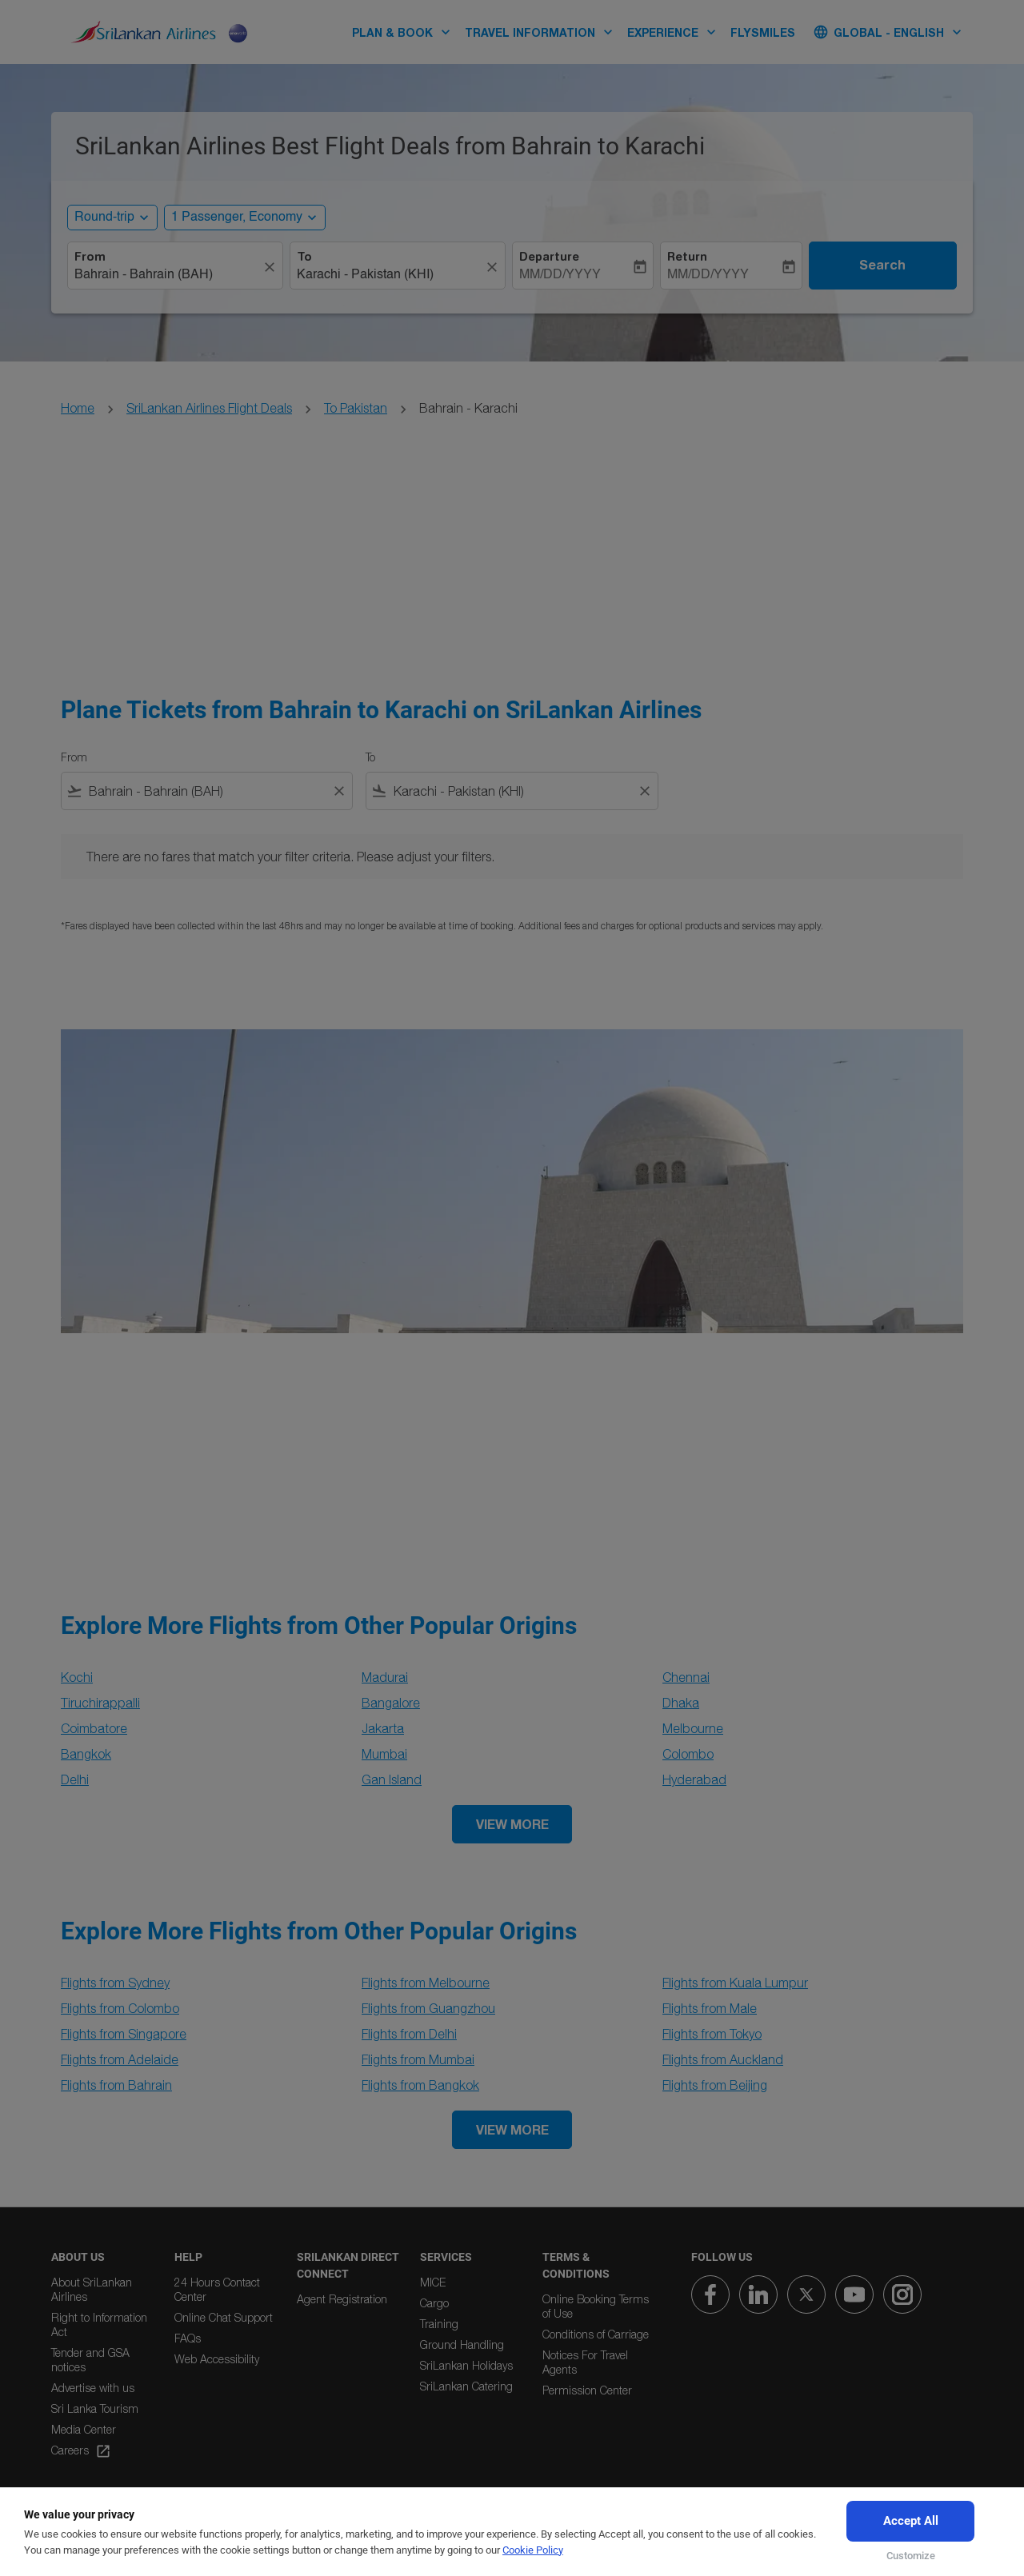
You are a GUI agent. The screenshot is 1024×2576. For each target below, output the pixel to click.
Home (77, 408)
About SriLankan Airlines (91, 2289)
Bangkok (86, 1754)
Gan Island (392, 1779)
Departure (549, 256)
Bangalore (391, 1702)
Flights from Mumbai (418, 2059)
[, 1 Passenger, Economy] (236, 217)
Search (882, 265)
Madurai (385, 1677)
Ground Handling (462, 2344)
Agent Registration (342, 2299)
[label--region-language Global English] (889, 32)
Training (439, 2323)
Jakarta (383, 1728)
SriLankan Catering (466, 2386)
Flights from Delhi (409, 2034)
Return (687, 256)
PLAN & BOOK (405, 32)
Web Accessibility (216, 2359)
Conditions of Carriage (595, 2334)
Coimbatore (94, 1728)
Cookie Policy (532, 2550)
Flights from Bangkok (420, 2085)
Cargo (434, 2303)
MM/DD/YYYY (560, 275)
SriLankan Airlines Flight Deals (209, 408)
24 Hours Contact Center (217, 2289)
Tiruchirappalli (100, 1702)
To (304, 256)
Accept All (910, 2521)
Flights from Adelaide (119, 2059)
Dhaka (680, 1702)
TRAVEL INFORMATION (543, 32)
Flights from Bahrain (116, 2085)
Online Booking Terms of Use (595, 2306)
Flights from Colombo (120, 2008)
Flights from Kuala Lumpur (735, 1982)
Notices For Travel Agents (585, 2362)
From (90, 256)
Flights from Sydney (115, 1982)
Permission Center (587, 2390)
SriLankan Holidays (466, 2365)
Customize (910, 2556)
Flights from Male (709, 2008)
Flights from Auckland (722, 2059)
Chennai (686, 1677)
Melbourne (692, 1728)
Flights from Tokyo (712, 2034)
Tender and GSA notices (90, 2360)
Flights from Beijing (714, 2085)
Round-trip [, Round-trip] (104, 217)
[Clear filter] (338, 791)
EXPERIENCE (675, 32)
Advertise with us (92, 2387)
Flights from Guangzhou (428, 2008)
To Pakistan (355, 408)
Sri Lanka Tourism (94, 2408)
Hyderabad (694, 1779)
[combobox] (167, 275)
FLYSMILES (762, 32)
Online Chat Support (223, 2317)
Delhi (75, 1779)
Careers (81, 2451)
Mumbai (384, 1754)
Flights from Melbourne (426, 1982)
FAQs (187, 2338)
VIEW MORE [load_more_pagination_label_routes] (512, 1823)
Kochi (77, 1677)
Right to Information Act (99, 2324)
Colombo (688, 1754)
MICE (433, 2282)
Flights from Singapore (123, 2034)
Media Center (83, 2429)
